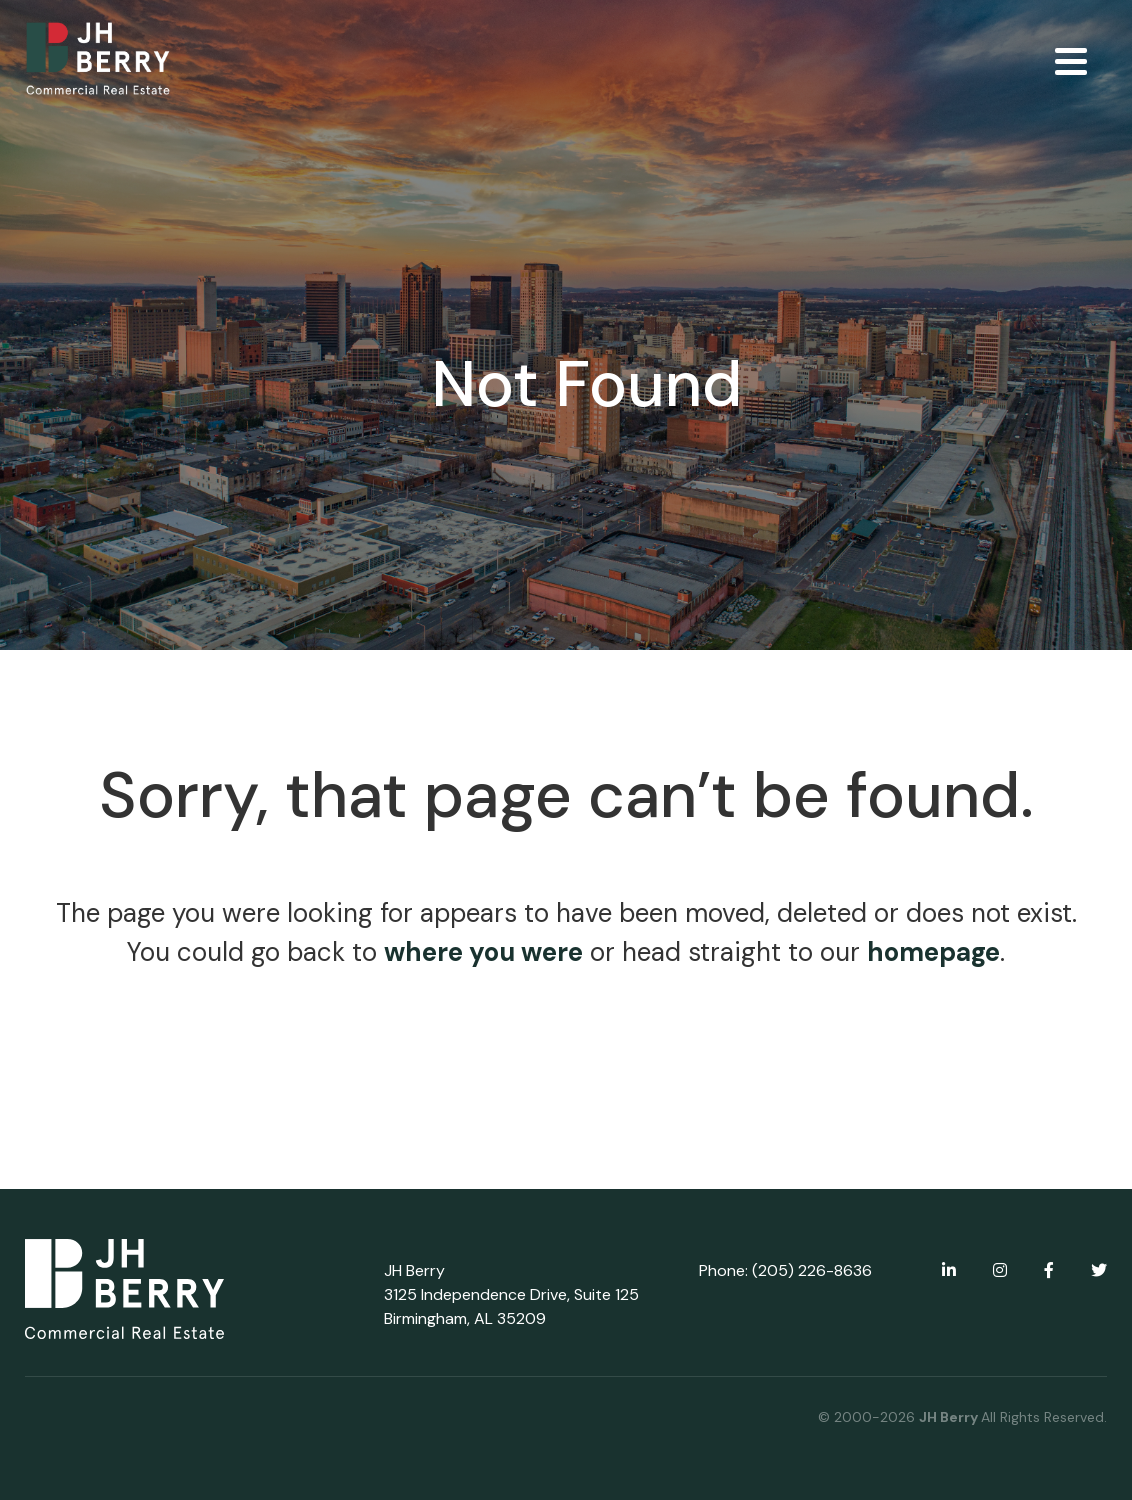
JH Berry (950, 1417)
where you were (483, 952)
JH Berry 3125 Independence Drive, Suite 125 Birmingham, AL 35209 (511, 1294)
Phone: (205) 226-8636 (785, 1270)
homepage (933, 952)
